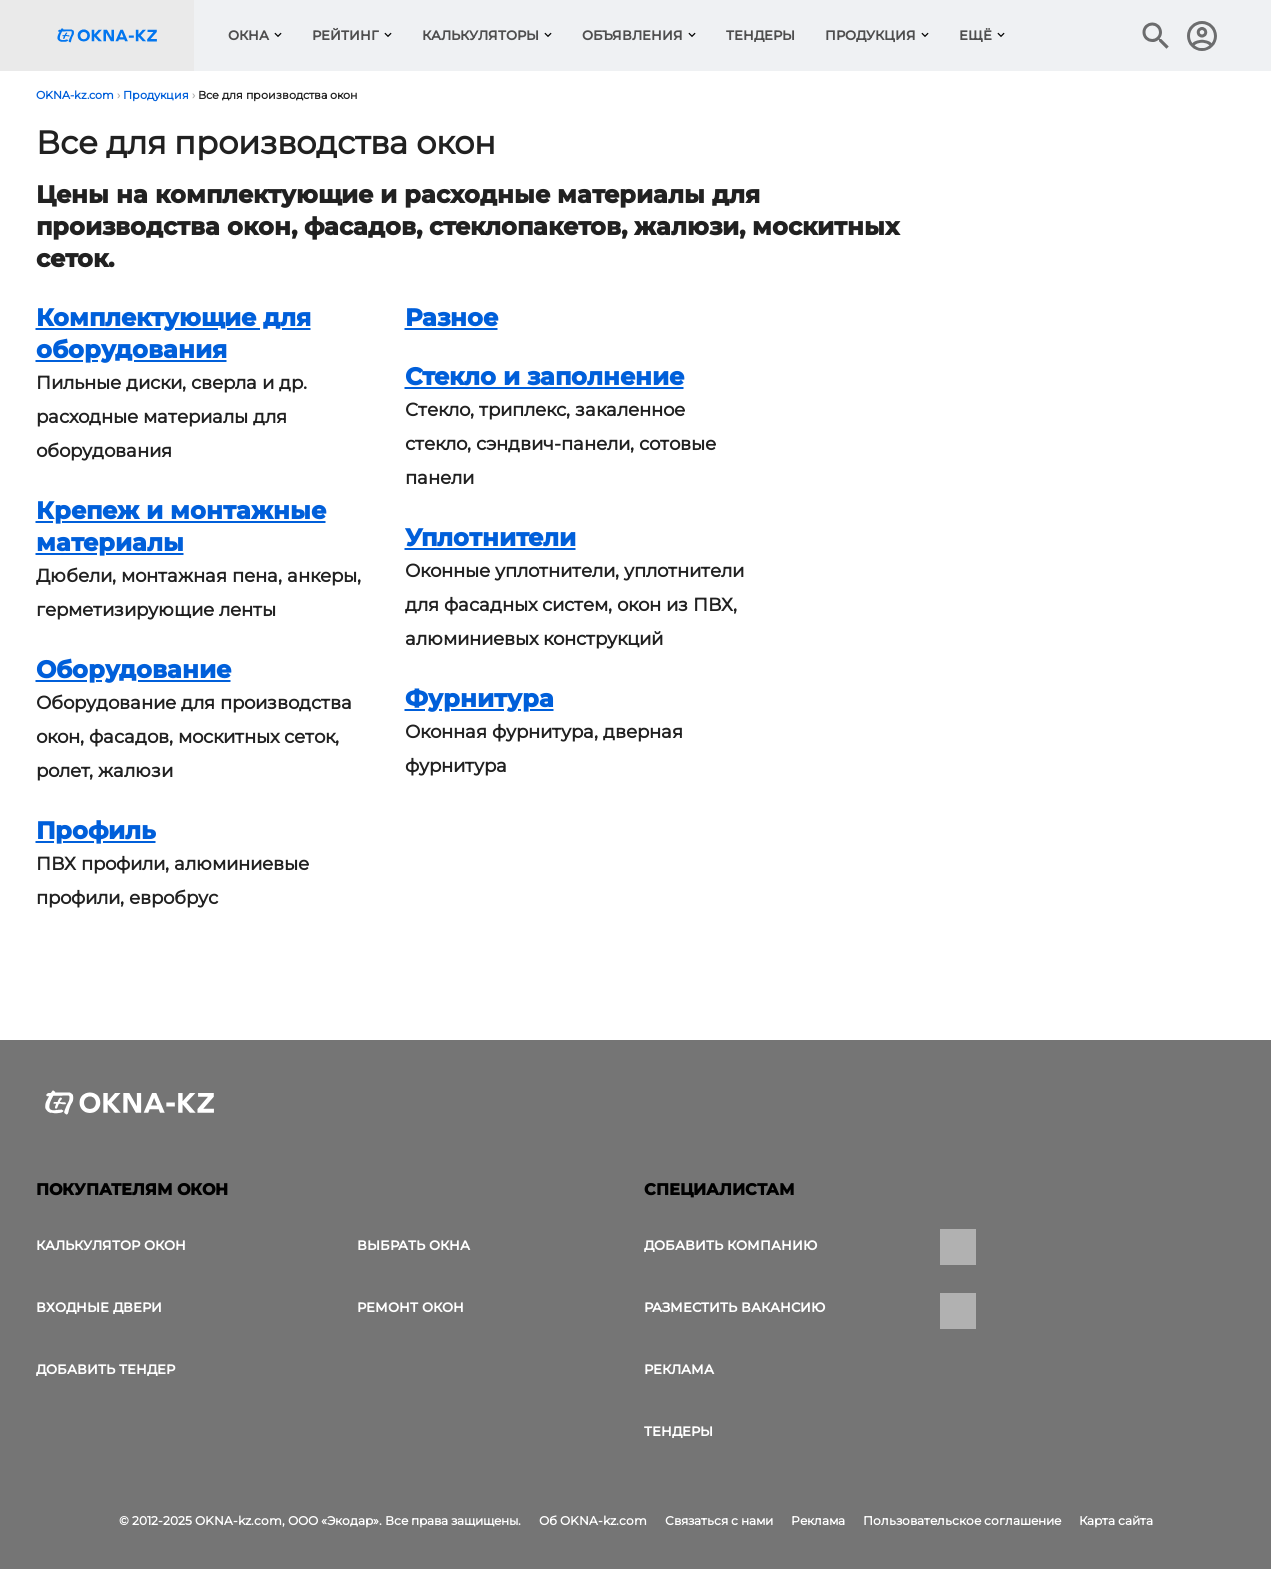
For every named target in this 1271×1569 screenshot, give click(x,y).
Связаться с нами (719, 1520)
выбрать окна (413, 1245)
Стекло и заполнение (544, 376)
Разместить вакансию (734, 1307)
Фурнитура (479, 698)
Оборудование (133, 669)
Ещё (975, 35)
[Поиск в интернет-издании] (1156, 36)
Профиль (96, 830)
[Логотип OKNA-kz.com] (123, 35)
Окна (248, 35)
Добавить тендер (105, 1369)
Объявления (632, 35)
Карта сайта (1116, 1520)
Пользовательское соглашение (962, 1520)
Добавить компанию (730, 1245)
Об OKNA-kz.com (593, 1520)
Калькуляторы (480, 35)
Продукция (870, 35)
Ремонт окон (410, 1307)
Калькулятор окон (111, 1245)
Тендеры (760, 35)
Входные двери (99, 1307)
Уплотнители (490, 537)
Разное (451, 317)
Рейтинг (345, 35)
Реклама (679, 1369)
